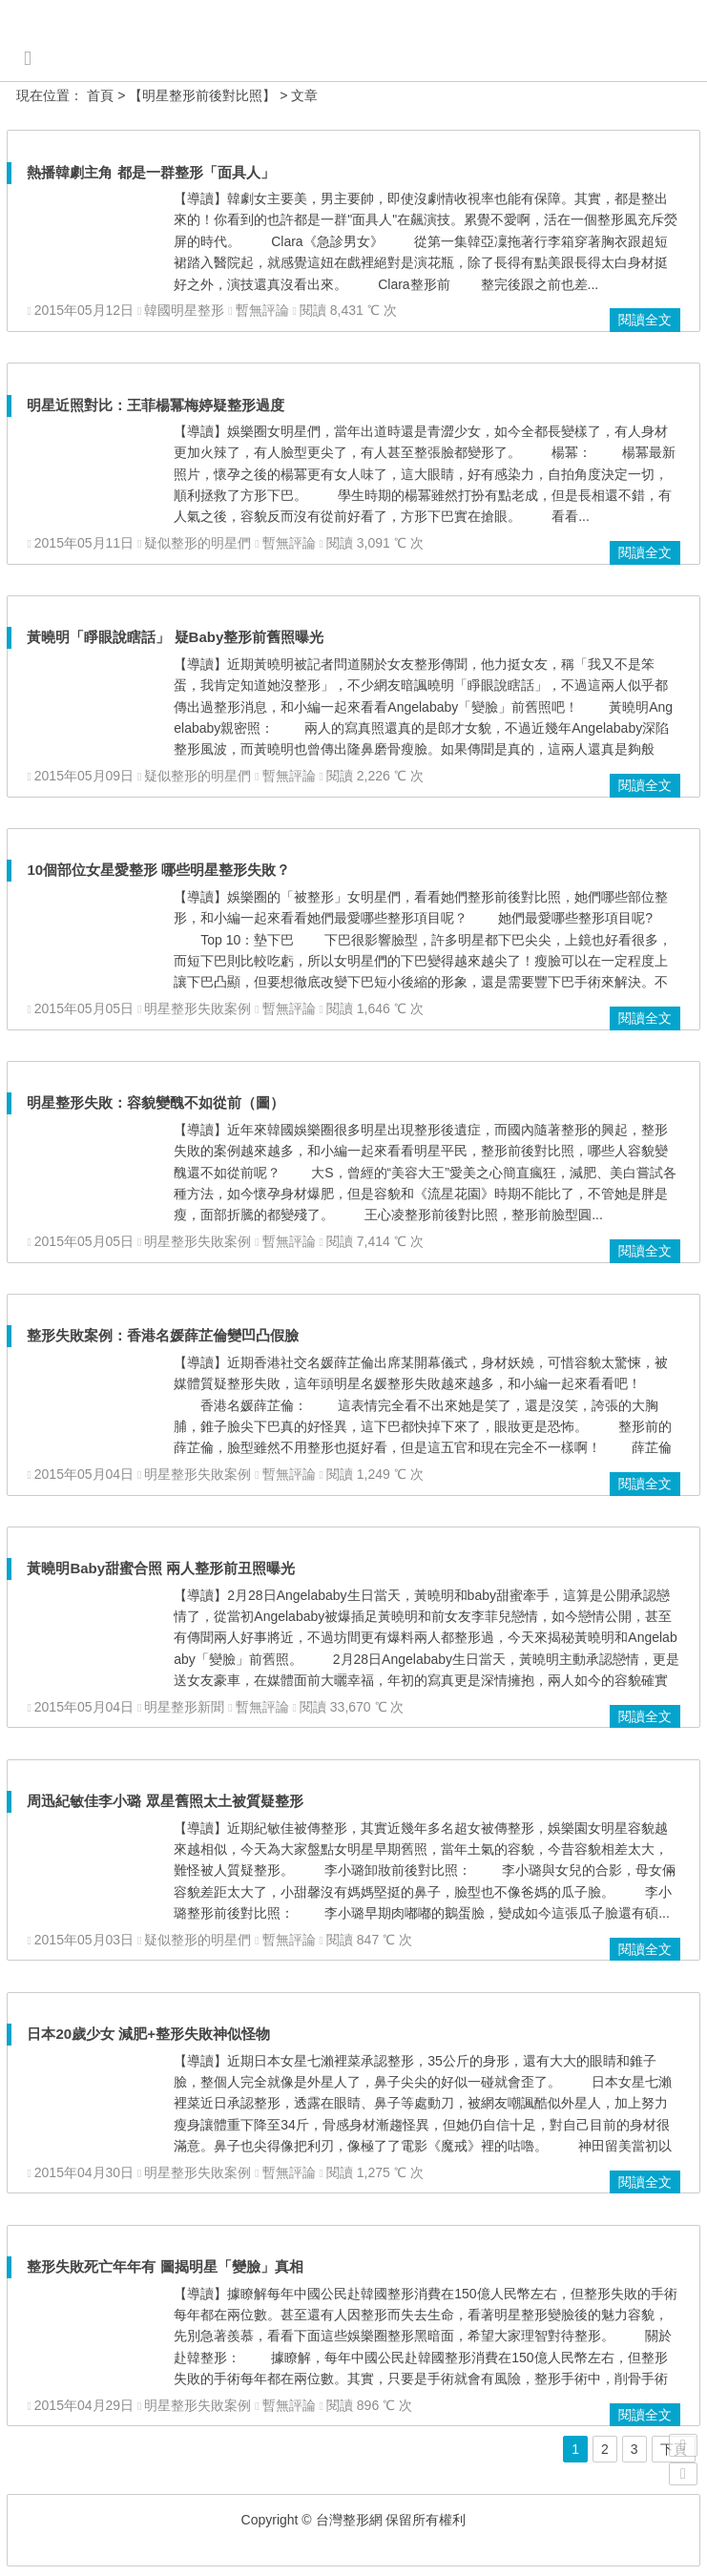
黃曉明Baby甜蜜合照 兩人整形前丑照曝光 (161, 1568)
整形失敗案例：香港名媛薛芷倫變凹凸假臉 (163, 1335)
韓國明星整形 (184, 310)
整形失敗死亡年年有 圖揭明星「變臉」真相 (164, 2266)
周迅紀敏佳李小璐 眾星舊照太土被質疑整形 (164, 1801)
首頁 (100, 95)
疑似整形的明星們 (197, 543)
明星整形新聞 (184, 1706)
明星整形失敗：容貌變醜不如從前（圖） (155, 1102)
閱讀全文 (645, 319)
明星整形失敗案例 (197, 1008)
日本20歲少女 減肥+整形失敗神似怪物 (148, 2033)
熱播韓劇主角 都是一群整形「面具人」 (150, 172)
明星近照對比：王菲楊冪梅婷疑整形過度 (155, 405)
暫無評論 (262, 310)
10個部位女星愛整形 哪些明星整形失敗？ (158, 870)
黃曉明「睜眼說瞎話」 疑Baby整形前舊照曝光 (175, 637)
